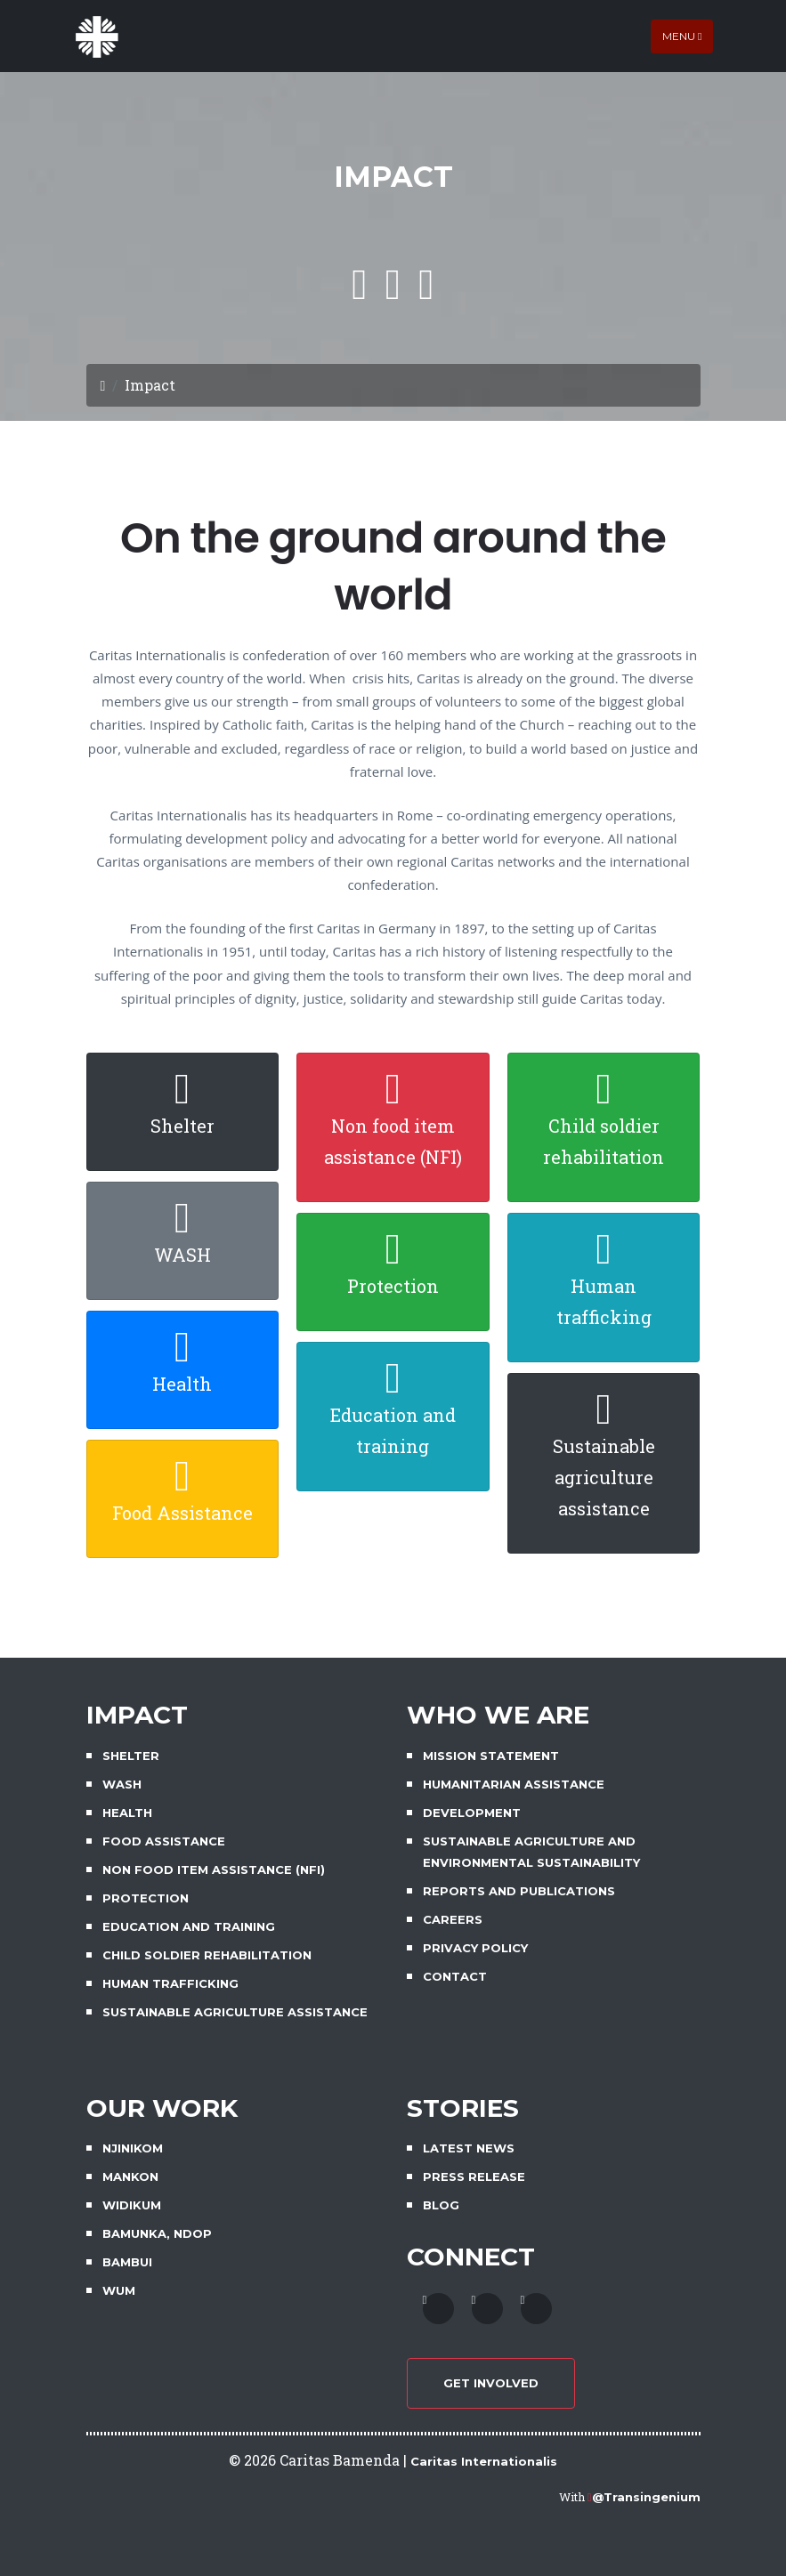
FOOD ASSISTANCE (163, 1841)
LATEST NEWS (469, 2148)
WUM (118, 2290)
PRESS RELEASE (474, 2176)
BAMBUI (127, 2262)
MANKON (130, 2176)
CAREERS (452, 1919)
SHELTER (130, 1755)
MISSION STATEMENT (491, 1755)
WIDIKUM (131, 2205)
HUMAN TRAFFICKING (170, 1983)
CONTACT (455, 1976)
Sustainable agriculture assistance (604, 1477)
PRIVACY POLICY (475, 1948)
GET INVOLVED (491, 2383)
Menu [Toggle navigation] (681, 36)
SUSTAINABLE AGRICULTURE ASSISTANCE (235, 2012)
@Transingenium (646, 2497)
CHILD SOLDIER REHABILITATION (207, 1955)
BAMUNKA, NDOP (157, 2233)
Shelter (182, 1125)
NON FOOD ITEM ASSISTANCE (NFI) (213, 1869)
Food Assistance (182, 1512)
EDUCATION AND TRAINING (188, 1926)
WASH (182, 1254)
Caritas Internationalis (483, 2461)
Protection (393, 1285)
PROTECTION (145, 1898)
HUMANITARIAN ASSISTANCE (513, 1784)
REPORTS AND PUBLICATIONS (519, 1891)
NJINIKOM (132, 2148)
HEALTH (127, 1812)
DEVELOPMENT (472, 1812)
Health (182, 1383)
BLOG (441, 2205)
